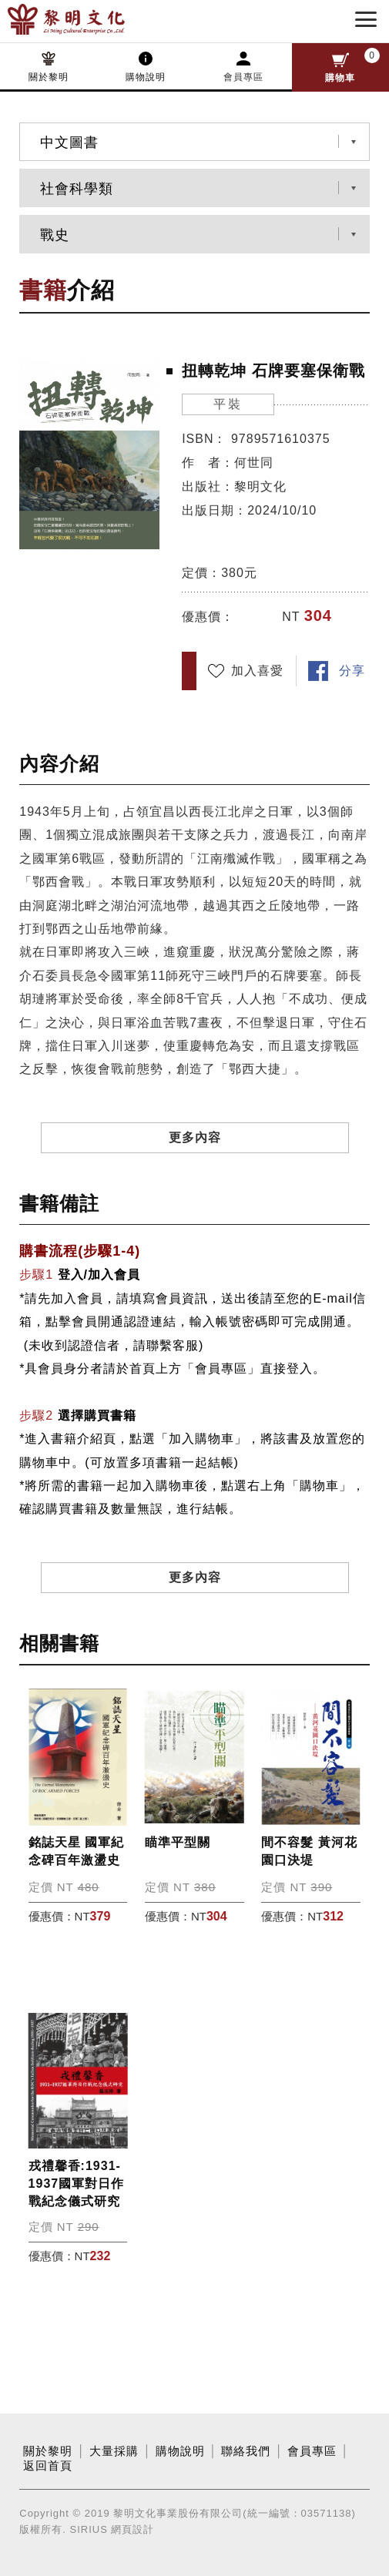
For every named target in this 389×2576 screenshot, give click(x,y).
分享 (352, 670)
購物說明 (146, 77)
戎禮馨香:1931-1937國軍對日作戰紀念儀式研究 (77, 2183)
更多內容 (195, 1137)
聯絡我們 (245, 2451)
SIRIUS (88, 2529)
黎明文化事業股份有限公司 (91, 19)
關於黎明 (49, 77)
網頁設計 (132, 2529)
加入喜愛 (257, 670)
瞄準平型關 (177, 1842)
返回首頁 (47, 2466)
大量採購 (114, 2451)
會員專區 (243, 77)
